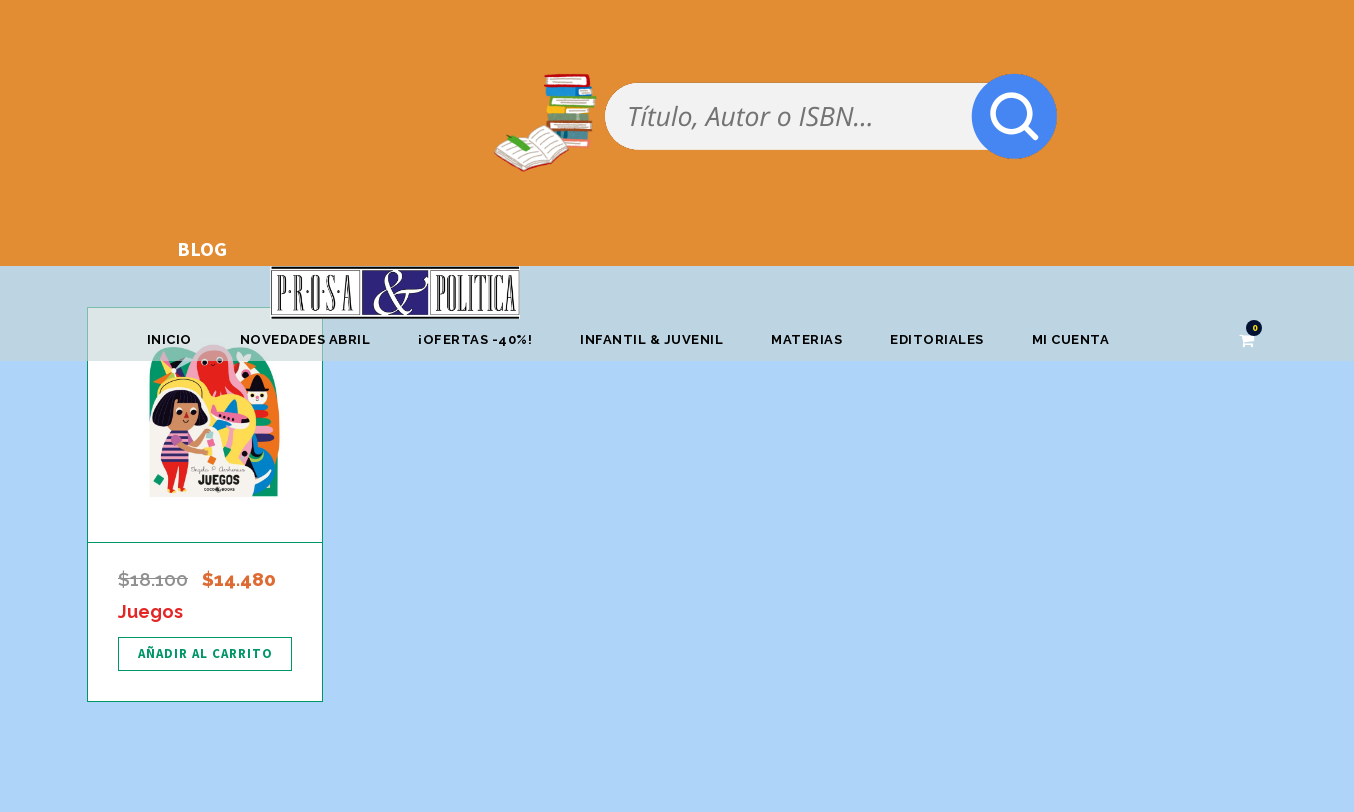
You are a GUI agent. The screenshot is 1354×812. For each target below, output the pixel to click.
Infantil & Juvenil (651, 339)
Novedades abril (305, 339)
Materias (806, 339)
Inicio (169, 339)
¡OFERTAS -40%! (475, 339)
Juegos (150, 611)
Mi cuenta (1071, 339)
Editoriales (937, 339)
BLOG (202, 248)
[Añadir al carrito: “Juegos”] (205, 654)
